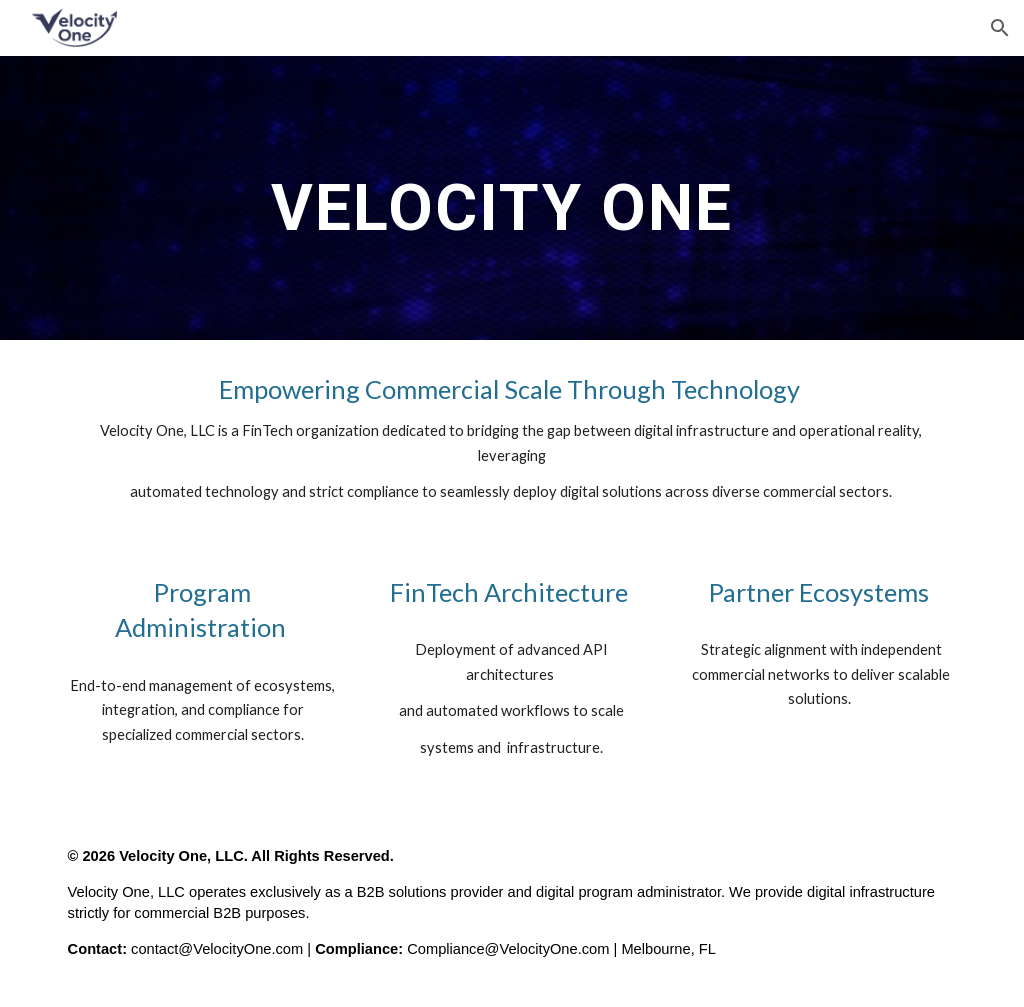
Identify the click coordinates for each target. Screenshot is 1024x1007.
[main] (511, 198)
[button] (1000, 28)
